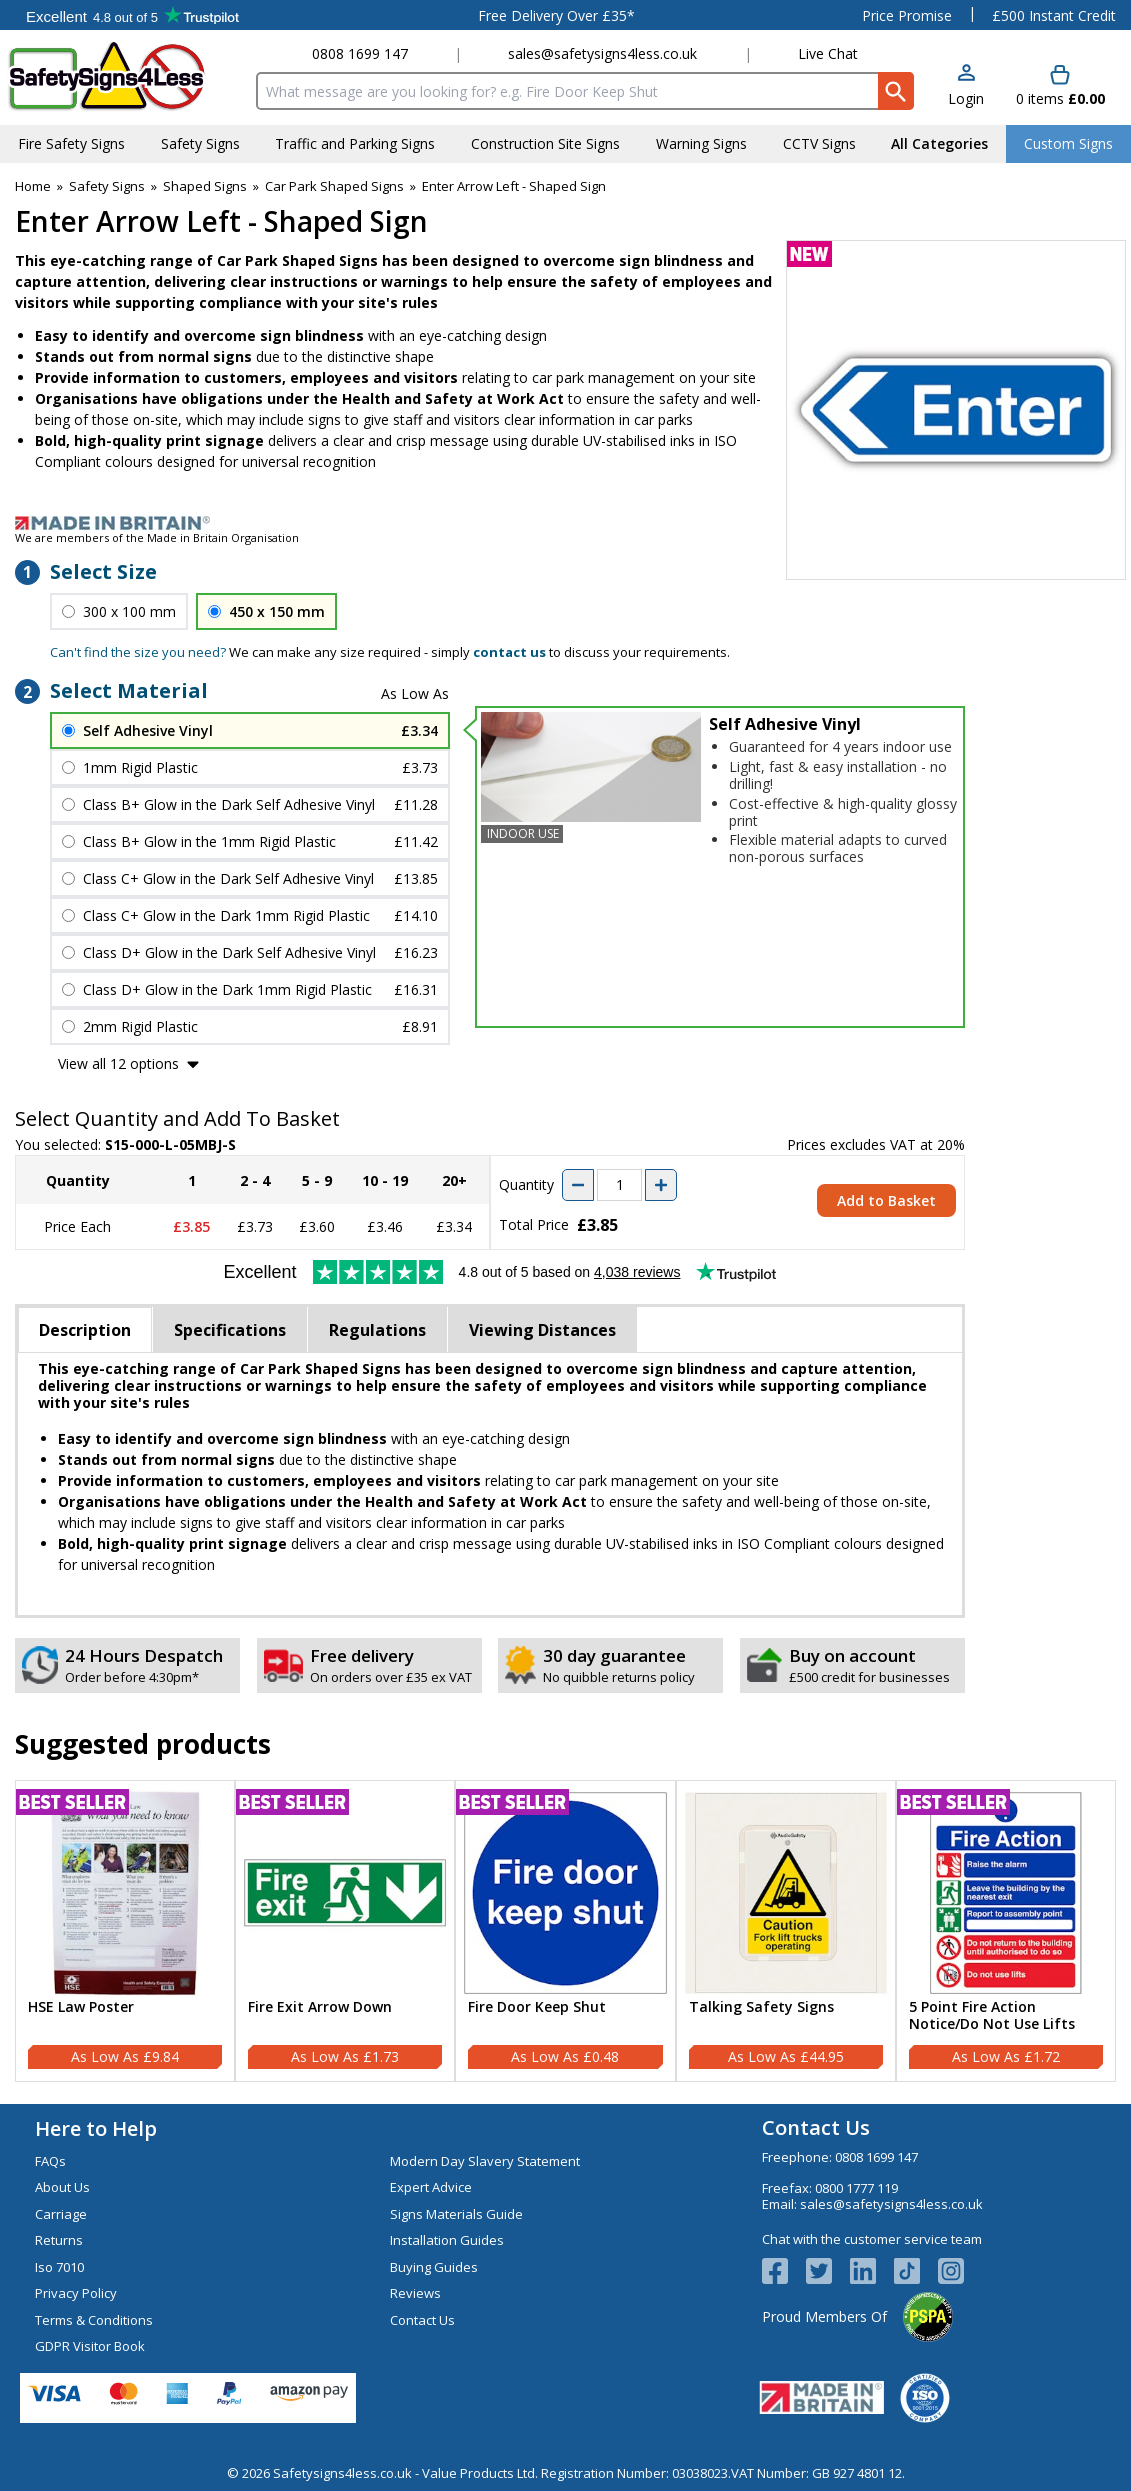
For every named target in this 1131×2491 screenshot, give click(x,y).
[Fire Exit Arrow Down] (345, 1931)
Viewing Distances (542, 1330)
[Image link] (565, 523)
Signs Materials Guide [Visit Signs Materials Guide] (456, 2214)
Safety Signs (107, 186)
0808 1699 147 (360, 53)
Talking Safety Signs (761, 2007)
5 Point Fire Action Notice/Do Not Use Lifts (992, 2016)
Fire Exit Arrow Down (320, 2007)
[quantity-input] (619, 1185)
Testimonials (132, 15)
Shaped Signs (205, 186)
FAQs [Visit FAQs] (50, 2161)
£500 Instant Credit (1054, 15)
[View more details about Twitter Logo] (828, 2271)
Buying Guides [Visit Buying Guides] (434, 2267)
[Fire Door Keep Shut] (565, 1931)
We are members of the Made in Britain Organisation (157, 537)
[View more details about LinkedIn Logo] (872, 2271)
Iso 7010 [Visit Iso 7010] (59, 2267)
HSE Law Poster (81, 2007)
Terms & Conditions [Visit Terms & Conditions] (94, 2320)
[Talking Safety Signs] (786, 1931)
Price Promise (907, 15)
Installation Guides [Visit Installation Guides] (447, 2240)
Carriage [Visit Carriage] (61, 2214)
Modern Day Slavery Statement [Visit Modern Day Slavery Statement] (485, 2161)
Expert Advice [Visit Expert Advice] (431, 2187)
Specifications (230, 1330)
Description (85, 1330)
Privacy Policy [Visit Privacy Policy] (76, 2293)
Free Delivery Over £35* (556, 15)
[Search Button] (896, 91)
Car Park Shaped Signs (334, 186)
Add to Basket (886, 1200)
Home (33, 186)
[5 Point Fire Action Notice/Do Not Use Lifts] (1006, 1931)
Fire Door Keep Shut (537, 2007)
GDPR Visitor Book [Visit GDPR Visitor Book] (90, 2346)
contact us (509, 652)
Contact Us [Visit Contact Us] (422, 2320)
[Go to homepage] (124, 76)
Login (966, 98)
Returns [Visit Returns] (59, 2240)
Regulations (377, 1330)
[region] (125, 1893)
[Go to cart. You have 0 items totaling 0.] (1060, 86)
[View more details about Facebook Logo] (784, 2271)
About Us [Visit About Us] (62, 2187)
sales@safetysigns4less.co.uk (602, 53)
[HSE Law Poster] (125, 1931)
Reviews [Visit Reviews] (415, 2293)
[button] (966, 86)
